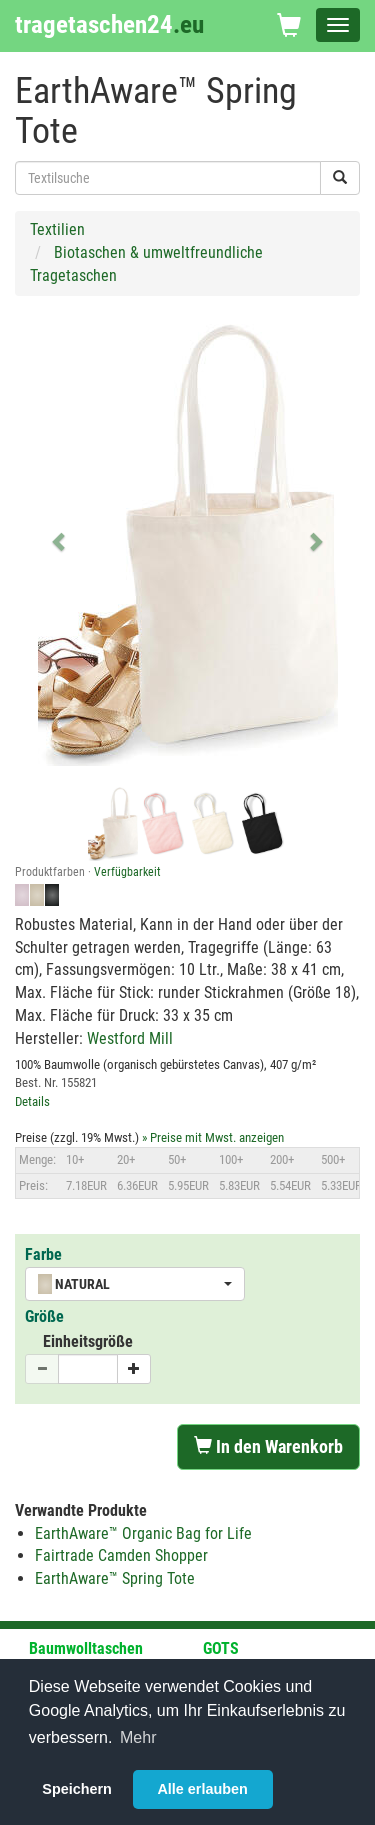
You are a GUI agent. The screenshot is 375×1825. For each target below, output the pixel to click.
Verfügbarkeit (127, 872)
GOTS (221, 1648)
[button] (60, 541)
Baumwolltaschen (86, 1648)
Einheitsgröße (88, 1341)
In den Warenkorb (268, 1446)
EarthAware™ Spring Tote (115, 1578)
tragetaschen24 (109, 24)
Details (32, 1101)
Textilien (57, 229)
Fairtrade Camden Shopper (121, 1555)
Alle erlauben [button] (202, 1789)
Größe (44, 1316)
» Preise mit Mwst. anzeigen (213, 1137)
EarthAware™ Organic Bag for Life (143, 1533)
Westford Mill (130, 1038)
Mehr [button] (138, 1737)
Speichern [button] (77, 1789)
